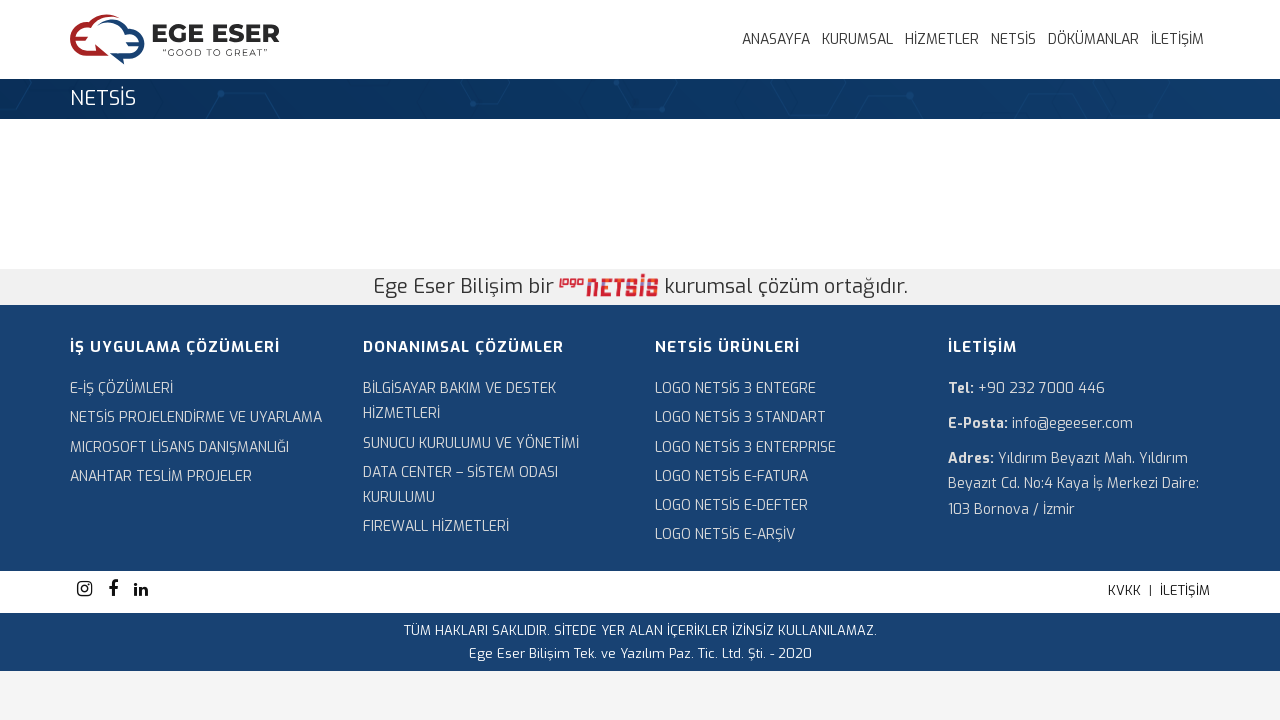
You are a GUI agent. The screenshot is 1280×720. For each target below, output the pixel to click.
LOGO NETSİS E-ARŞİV (725, 534)
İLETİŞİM (1177, 39)
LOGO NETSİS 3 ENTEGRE (735, 388)
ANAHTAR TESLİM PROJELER (161, 476)
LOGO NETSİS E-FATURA (731, 476)
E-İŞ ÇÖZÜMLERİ (121, 388)
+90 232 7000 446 (1041, 388)
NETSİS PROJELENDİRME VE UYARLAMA (196, 417)
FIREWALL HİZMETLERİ (436, 526)
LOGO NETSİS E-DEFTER (731, 505)
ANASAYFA (776, 39)
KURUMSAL (857, 39)
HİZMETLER (942, 39)
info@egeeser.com (1072, 423)
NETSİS (1013, 39)
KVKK (1124, 590)
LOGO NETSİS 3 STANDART (740, 417)
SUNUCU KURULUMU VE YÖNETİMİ (471, 443)
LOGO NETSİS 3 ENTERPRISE (745, 447)
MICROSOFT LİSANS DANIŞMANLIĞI (179, 447)
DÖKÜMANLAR (1093, 39)
